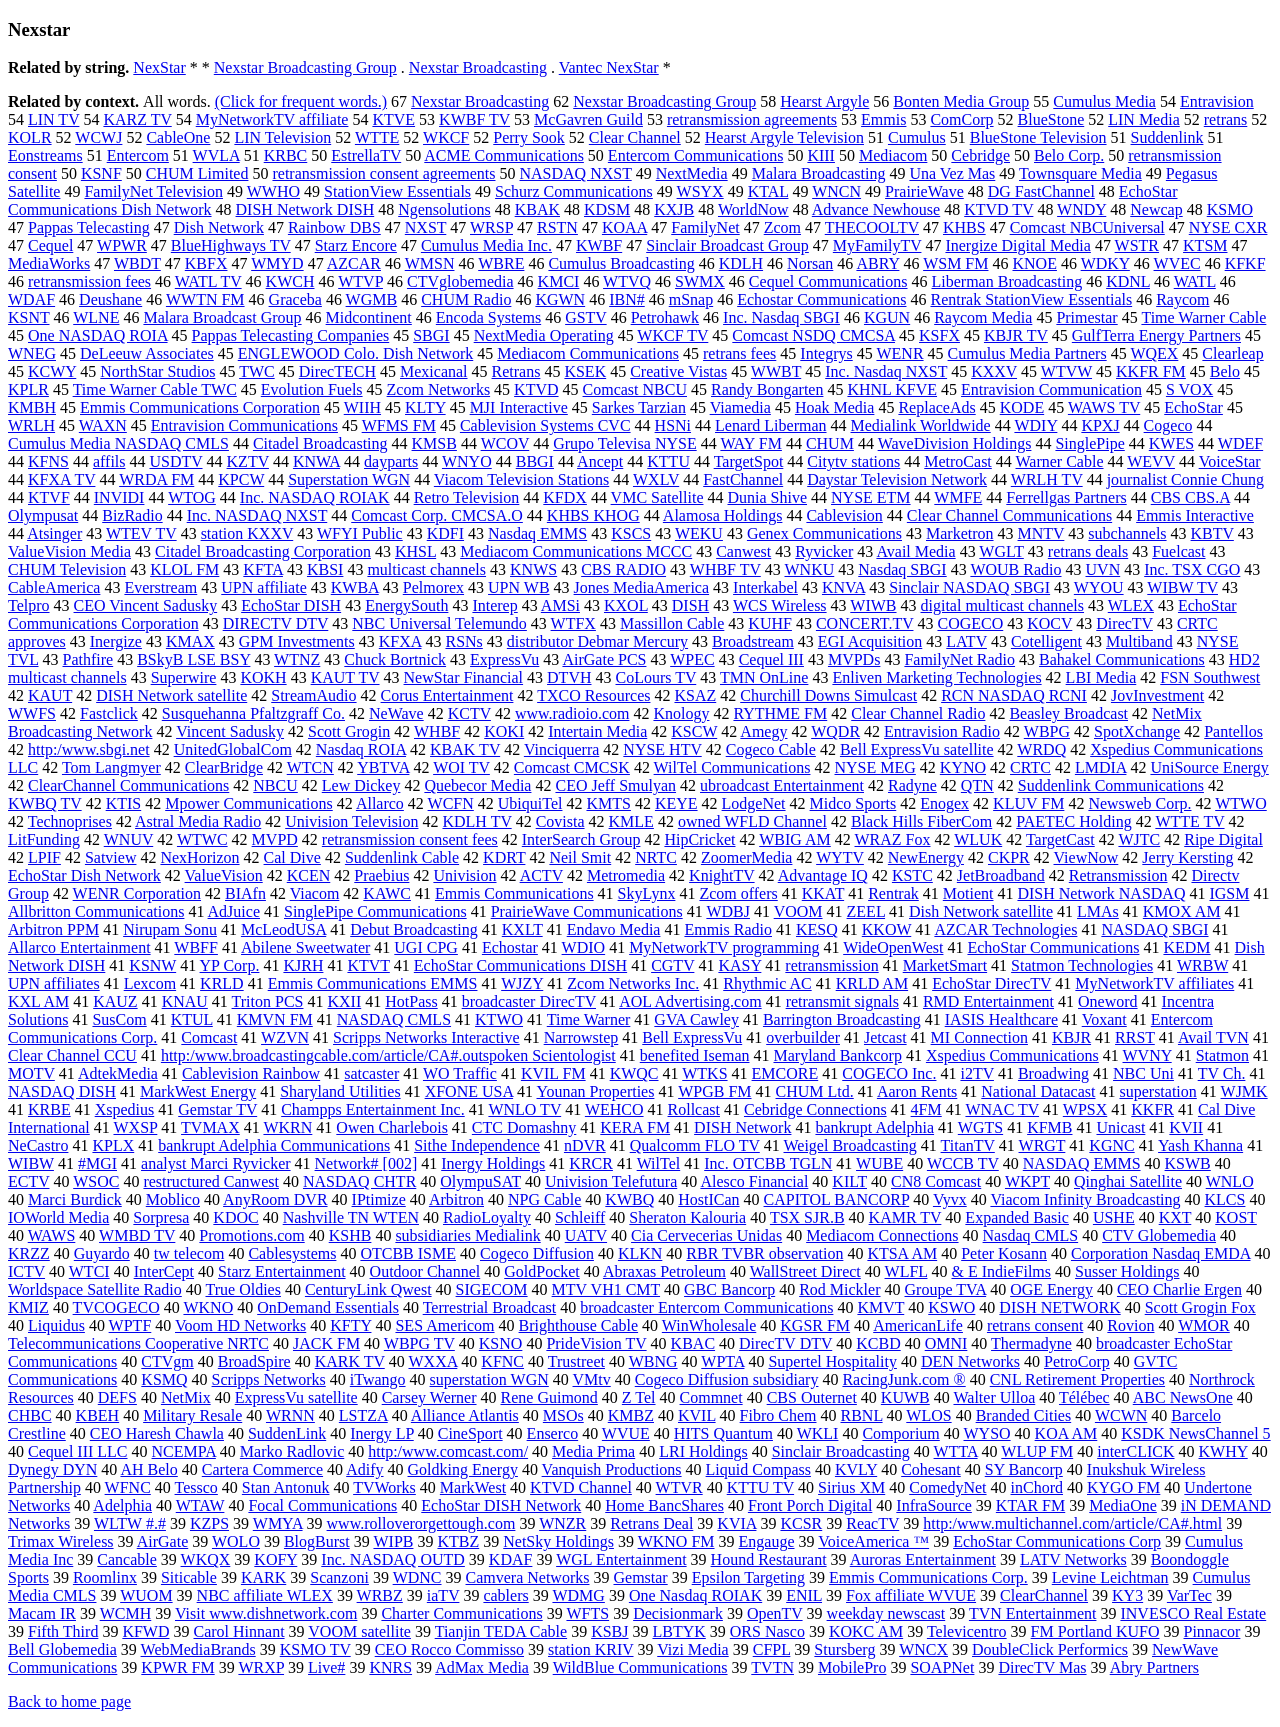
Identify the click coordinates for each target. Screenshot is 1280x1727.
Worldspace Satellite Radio (95, 1289)
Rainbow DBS (334, 227)
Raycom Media (983, 317)
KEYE (676, 803)
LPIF (44, 857)
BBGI (535, 461)
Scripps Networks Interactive (426, 1037)
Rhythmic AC (767, 983)
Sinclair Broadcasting (841, 1451)
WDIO (584, 947)
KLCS (1225, 1199)
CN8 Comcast (936, 1181)
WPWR (122, 245)
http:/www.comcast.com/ (448, 1451)
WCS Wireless (780, 605)
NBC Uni (1143, 1073)
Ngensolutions (444, 209)
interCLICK (1135, 1451)
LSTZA (363, 1415)
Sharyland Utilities (340, 1091)
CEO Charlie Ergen (1179, 1289)
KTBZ (458, 1541)
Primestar (1086, 317)
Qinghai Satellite (1128, 1181)
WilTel (659, 1163)
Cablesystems (292, 1253)
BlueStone (1051, 119)
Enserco (553, 1433)
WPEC (692, 659)
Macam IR (42, 1613)
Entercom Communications (696, 155)
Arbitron (456, 1199)
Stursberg (844, 1649)
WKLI (818, 1433)
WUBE (879, 1163)
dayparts (391, 461)
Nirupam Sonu (170, 929)
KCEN (309, 875)
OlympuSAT (480, 1181)
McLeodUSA (283, 929)
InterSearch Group (581, 839)
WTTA (956, 1451)
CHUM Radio (466, 299)
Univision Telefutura (611, 1181)
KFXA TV (61, 479)
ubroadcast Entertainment (782, 785)
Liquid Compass (758, 1469)
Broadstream (753, 641)
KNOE (1034, 263)
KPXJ (1100, 425)
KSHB (350, 1235)
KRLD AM (872, 983)
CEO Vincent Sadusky (146, 605)
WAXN (103, 425)
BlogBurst (317, 1541)
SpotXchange (1137, 731)
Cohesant (931, 1469)
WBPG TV (419, 1343)
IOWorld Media (58, 1217)
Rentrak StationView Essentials (1031, 299)
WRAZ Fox (893, 839)
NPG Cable (544, 1199)
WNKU (809, 569)
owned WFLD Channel (752, 821)
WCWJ (98, 137)
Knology (681, 713)
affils (109, 461)
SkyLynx (647, 893)
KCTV (469, 713)
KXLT (522, 929)
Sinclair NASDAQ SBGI (969, 587)
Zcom (782, 227)
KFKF (1245, 263)
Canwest (743, 551)
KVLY (856, 1469)
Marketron (960, 533)
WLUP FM (1037, 1451)
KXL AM (38, 1001)
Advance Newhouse (876, 209)
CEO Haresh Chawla (157, 1433)
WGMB (372, 299)
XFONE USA (469, 1091)
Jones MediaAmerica (642, 587)
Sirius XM (851, 1487)
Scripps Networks (269, 1379)
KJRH (303, 965)
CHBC (30, 1415)
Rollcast (694, 1109)
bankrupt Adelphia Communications (274, 1145)
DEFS (117, 1397)
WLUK (978, 839)
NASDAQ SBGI (1154, 929)
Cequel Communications (828, 281)
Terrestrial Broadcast (489, 1307)
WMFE (958, 497)
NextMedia (692, 173)
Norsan (810, 263)
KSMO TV (315, 1649)
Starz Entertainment (282, 1271)
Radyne (912, 785)
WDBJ (728, 911)
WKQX (206, 1559)
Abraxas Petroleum (664, 1271)
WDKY (1105, 263)
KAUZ (115, 1001)
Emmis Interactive (1195, 515)
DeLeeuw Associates (147, 353)
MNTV (1041, 533)
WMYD (277, 263)
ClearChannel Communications (128, 785)
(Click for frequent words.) (301, 101)
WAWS (52, 1235)
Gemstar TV (217, 1109)
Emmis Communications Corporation (200, 407)
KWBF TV (474, 119)
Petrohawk (665, 317)
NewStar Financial (464, 677)
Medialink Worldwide (921, 425)
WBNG (653, 1361)
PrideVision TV (596, 1343)
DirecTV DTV (785, 1343)
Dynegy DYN (52, 1469)
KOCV (1049, 623)
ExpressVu (504, 659)
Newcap (1156, 209)
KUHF (770, 623)
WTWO (1241, 803)
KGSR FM (815, 1325)
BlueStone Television (1038, 137)
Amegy (763, 731)
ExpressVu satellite (296, 1397)
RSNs (463, 641)
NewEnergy (926, 857)
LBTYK (678, 1631)
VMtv (592, 1379)
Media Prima (593, 1451)
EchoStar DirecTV (991, 983)
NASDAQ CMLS (394, 1019)
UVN (1103, 569)
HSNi (673, 425)
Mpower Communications (249, 803)
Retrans (516, 371)
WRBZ (380, 1595)
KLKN (640, 1253)
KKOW (886, 929)
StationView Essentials (397, 191)
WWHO (273, 191)
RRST (1135, 1037)
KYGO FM (1123, 1487)
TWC (257, 371)
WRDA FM (156, 479)
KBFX (206, 263)
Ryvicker (824, 551)
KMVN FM (275, 1019)
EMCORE (785, 1073)
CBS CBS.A (1190, 497)
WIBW (31, 1163)
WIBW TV (1182, 587)
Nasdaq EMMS (537, 533)
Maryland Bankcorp (837, 1055)
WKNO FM (676, 1541)
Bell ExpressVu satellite (917, 749)
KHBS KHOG (593, 515)
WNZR (562, 1523)
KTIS (124, 803)
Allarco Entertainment (79, 947)
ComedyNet (947, 1487)
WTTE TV (1189, 821)
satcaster (371, 1073)
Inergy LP (382, 1433)
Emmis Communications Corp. (928, 1577)
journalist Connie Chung (1185, 479)
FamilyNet (705, 227)
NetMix (186, 1397)
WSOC (96, 1181)
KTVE (393, 119)
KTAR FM (1030, 1505)
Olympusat (43, 515)
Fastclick (109, 713)
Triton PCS (268, 1001)
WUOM (146, 1595)
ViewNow (1086, 857)
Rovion (1130, 1325)
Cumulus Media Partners (1027, 353)
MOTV (31, 1073)
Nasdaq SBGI (902, 569)
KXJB (674, 209)
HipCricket (699, 839)
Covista (560, 821)
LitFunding (44, 839)
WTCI (89, 1271)
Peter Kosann (1004, 1253)
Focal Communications (322, 1505)
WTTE (377, 137)
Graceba (295, 299)
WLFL (906, 1271)
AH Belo (148, 1469)
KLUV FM (1028, 803)
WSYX (700, 191)
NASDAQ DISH (62, 1091)
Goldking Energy (463, 1469)
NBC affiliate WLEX (265, 1595)
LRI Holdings (703, 1451)
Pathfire (88, 659)
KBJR (1071, 1037)
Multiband (1139, 641)
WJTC (1139, 839)
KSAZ (695, 695)
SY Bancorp (1024, 1469)
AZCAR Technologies (1005, 929)
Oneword (1108, 1001)
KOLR (30, 137)
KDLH (741, 263)
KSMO (1230, 209)
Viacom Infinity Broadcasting (1085, 1199)
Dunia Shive (767, 497)
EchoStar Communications (1053, 947)
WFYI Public (360, 533)
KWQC (634, 1073)
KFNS (48, 461)
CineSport (470, 1433)
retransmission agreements (752, 119)
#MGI (97, 1163)
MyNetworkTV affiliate (272, 119)
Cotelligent (1046, 641)
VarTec (1189, 1595)
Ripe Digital (1223, 839)
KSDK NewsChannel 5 (1195, 1433)
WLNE (96, 317)
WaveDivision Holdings (955, 443)
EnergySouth (406, 605)
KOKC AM (866, 1631)
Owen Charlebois (392, 1127)
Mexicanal (434, 371)
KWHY (1223, 1451)
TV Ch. (1222, 1073)
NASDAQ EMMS (1082, 1163)
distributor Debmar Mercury (597, 641)
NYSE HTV (662, 749)
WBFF (196, 947)
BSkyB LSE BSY (193, 659)
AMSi (560, 605)
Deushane (110, 299)
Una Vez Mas (952, 173)
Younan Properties (596, 1091)
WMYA (278, 1523)
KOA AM (1066, 1433)
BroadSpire (254, 1361)
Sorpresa (161, 1217)
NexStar (159, 67)
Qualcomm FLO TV (695, 1145)
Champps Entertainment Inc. (373, 1109)
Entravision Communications (244, 425)
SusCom (119, 1019)
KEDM (1186, 947)
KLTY (425, 407)
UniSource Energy (1209, 767)
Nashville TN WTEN (351, 1217)
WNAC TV (1002, 1109)
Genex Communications (824, 533)
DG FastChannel (1041, 191)
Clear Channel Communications (1009, 515)
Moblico (173, 1199)
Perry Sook (529, 137)
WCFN (451, 803)
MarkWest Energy (198, 1091)
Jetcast (885, 1037)
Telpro (29, 605)
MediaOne (1123, 1505)
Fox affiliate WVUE (911, 1595)
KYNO (963, 767)
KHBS (964, 227)
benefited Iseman (695, 1055)
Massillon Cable (672, 623)
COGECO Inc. (889, 1073)
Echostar (510, 947)
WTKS (704, 1073)
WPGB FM (714, 1091)
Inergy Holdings (493, 1163)
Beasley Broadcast (1068, 713)
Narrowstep (581, 1037)
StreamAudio (313, 695)
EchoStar (1193, 407)
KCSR (801, 1523)
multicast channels (426, 569)
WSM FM (955, 263)
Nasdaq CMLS (1031, 1235)
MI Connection (979, 1037)
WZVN (285, 1037)
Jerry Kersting (1187, 857)
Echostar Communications (821, 299)
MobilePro (852, 1667)
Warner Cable (1060, 461)
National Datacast (1038, 1091)
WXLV (656, 479)
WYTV (840, 857)
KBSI (325, 569)
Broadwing (1053, 1073)
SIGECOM (492, 1289)
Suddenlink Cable (402, 857)
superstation (1157, 1091)
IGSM (1229, 893)
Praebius (381, 875)
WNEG (32, 353)
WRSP (491, 227)
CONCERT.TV (865, 623)
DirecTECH (337, 371)
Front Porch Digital (810, 1505)
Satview (111, 857)
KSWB (1188, 1163)
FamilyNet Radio (959, 659)
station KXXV (247, 533)
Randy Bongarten (767, 389)
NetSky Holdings (558, 1541)
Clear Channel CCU (72, 1055)
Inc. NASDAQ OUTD (393, 1559)
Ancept (600, 461)
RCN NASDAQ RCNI (1014, 695)
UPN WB (519, 587)
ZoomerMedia (747, 857)
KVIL (697, 1415)
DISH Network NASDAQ (1101, 893)
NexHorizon (199, 857)
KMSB (434, 443)
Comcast (209, 1037)
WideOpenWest (893, 947)
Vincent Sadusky (230, 731)
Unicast (1120, 1127)
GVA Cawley (696, 1019)
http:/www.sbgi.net (89, 749)
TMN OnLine (764, 677)
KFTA (263, 569)
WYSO (987, 1433)
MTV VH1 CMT (606, 1289)
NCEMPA (184, 1451)
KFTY (350, 1325)
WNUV (128, 839)
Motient (968, 893)
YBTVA (383, 767)
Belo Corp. (1069, 155)
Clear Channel (635, 137)
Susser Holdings (1127, 1271)
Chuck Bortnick (395, 659)
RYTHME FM (780, 713)
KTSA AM (902, 1253)
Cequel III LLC (78, 1451)
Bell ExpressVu (692, 1037)
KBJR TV (1016, 335)
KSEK (585, 371)
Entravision (1217, 101)
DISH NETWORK (1059, 1307)
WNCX (923, 1649)
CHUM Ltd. (815, 1091)
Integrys (826, 353)
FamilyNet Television (153, 191)
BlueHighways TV (231, 245)
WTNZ (297, 659)
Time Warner (589, 1019)
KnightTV (721, 875)
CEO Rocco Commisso (449, 1649)
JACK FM (326, 1343)
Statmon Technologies (1082, 965)
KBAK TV (465, 749)
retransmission (831, 965)
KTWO (499, 1019)
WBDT (137, 263)
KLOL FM (184, 569)
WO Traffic (460, 1073)
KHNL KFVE (892, 389)
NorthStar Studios (157, 371)
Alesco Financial (754, 1181)
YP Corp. (230, 965)
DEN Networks (970, 1361)
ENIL (804, 1595)
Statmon (1222, 1055)
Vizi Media (692, 1649)
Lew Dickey (361, 785)
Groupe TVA (946, 1289)
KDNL (1128, 281)
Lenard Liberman (771, 425)
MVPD (275, 839)
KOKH (263, 677)
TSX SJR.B (807, 1217)
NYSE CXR (1228, 227)
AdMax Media (482, 1667)
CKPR (1009, 857)
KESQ (817, 929)
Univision (464, 875)
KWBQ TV (45, 803)
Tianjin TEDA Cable (501, 1631)
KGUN (887, 317)
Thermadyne (1031, 1343)
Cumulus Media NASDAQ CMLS (118, 443)
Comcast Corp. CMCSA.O (437, 515)
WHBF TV (725, 569)
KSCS (631, 533)
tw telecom (189, 1253)
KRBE (49, 1109)
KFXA (400, 641)
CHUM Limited (197, 173)
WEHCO (614, 1109)
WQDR (835, 731)
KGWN (560, 299)
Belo (1225, 371)
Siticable (189, 1577)
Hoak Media (835, 407)
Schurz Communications (574, 191)
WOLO (236, 1541)
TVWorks (384, 1487)
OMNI (946, 1343)
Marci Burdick (75, 1199)
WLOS (928, 1415)
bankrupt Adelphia (874, 1127)
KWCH (290, 281)
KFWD (145, 1631)
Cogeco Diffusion (537, 1253)
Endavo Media (614, 929)
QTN (977, 785)
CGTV (672, 965)
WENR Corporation (137, 893)
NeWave (396, 713)
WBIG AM (795, 839)
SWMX (700, 281)
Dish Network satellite (981, 911)
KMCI (559, 281)
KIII (821, 155)
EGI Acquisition (870, 641)
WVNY (1147, 1055)
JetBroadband (1001, 875)
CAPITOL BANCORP (837, 1199)
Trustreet (576, 1361)
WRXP (261, 1667)
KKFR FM (1151, 371)
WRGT (1042, 1145)
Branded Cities (1024, 1415)
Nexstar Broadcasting (478, 67)
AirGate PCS (604, 659)
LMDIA (1101, 767)
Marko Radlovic (292, 1451)
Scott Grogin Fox (1200, 1307)
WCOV (505, 443)
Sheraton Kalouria (687, 1217)
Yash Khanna (1200, 1145)
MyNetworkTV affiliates (1154, 983)
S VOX (1189, 389)
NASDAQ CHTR (359, 1181)
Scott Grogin (349, 731)
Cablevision (844, 515)
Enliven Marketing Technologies (936, 677)
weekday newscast (886, 1613)
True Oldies (243, 1289)
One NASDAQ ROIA (98, 335)
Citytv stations (853, 461)
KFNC (502, 1361)
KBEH (98, 1415)
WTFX (573, 623)
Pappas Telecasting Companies (291, 335)
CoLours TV (656, 677)
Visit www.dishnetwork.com (266, 1613)
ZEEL (866, 911)
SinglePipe (1089, 443)
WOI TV (461, 767)
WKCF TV (672, 335)
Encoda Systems (488, 317)
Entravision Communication (1051, 389)
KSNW (152, 965)
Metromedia (626, 875)
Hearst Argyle (824, 101)
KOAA (624, 227)
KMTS (608, 803)
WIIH (362, 407)
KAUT (50, 695)
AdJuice (234, 911)
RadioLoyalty (487, 1217)
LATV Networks (1073, 1559)
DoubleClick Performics (1050, 1649)
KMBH (32, 407)
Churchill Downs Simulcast (828, 695)
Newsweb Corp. (1139, 803)
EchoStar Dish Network (84, 875)
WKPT (1027, 1181)
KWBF (599, 245)
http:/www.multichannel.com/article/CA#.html (1072, 1523)
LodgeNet (754, 803)
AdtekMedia (118, 1073)
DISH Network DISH (305, 209)
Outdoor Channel (425, 1271)
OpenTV (775, 1613)
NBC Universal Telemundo (439, 623)
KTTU (668, 461)
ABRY (877, 263)
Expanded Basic (1017, 1217)
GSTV (586, 317)
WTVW (1066, 371)
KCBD (878, 1343)
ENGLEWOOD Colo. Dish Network (356, 353)
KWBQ (629, 1199)
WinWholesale (709, 1325)
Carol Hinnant (238, 1631)
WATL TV (208, 281)
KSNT (29, 317)
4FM (926, 1109)
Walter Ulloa (994, 1397)
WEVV (1151, 461)
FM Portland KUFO (1095, 1631)
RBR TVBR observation (764, 1253)
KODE (1022, 407)
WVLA (216, 155)
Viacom (315, 893)
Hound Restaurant (769, 1559)
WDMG (578, 1595)
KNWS (533, 569)
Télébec (1084, 1397)
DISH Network (742, 1127)
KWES (1171, 443)
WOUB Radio (1015, 569)
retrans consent (1035, 1325)
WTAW (200, 1505)
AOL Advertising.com (690, 1001)
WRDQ (1041, 749)
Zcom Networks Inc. (633, 983)
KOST (1236, 1217)
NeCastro (38, 1145)
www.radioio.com (572, 713)
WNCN (836, 191)
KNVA (843, 587)
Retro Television (467, 497)
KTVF (49, 497)
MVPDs (854, 659)
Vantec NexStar (609, 67)
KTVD (536, 389)
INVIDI (119, 497)
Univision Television (351, 821)
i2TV (976, 1073)
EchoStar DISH (291, 605)
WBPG (1047, 731)
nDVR (585, 1145)
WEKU (699, 533)
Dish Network (219, 227)
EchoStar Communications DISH (520, 965)
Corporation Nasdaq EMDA (1161, 1253)
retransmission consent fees (410, 839)
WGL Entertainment (621, 1559)
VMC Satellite (657, 497)
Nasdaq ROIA (361, 749)
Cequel (50, 245)
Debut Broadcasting (414, 929)
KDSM (607, 209)
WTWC (202, 839)
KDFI (445, 533)
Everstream (160, 587)
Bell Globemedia (62, 1649)
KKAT (823, 893)
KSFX (939, 335)
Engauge (767, 1541)
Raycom (1182, 299)
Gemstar (640, 1577)
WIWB (873, 605)
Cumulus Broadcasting (621, 263)
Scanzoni (339, 1577)
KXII (344, 1001)
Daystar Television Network (897, 479)
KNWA (316, 461)
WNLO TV (524, 1109)
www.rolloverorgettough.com (421, 1523)
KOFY (275, 1559)
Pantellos (1233, 731)
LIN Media (1144, 119)
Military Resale (192, 1415)
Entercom (138, 155)
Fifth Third (63, 1631)
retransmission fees (89, 281)
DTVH (569, 677)
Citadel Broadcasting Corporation (263, 551)
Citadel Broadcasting (320, 443)
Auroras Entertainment (923, 1559)
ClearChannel (1044, 1595)
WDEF (1240, 443)
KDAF (511, 1559)
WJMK (1244, 1091)
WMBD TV (137, 1235)
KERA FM (635, 1127)
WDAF (31, 299)
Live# (326, 1667)
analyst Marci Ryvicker (216, 1163)
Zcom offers (738, 893)
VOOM (798, 911)
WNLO (1230, 1181)
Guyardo (102, 1253)
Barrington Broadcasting (842, 1019)
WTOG (192, 497)
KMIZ (28, 1307)
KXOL (626, 605)
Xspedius (125, 1109)
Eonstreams (45, 155)
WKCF (446, 137)
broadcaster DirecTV (529, 1001)
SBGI (431, 335)
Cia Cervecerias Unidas (706, 1235)
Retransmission (1118, 875)
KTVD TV (998, 209)
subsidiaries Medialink (467, 1235)
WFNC (128, 1487)
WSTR (1137, 245)
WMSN (430, 263)
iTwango (378, 1379)
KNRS (390, 1667)
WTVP (360, 281)
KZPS (209, 1523)
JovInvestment (1157, 695)
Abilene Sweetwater (305, 947)
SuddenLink (287, 1433)
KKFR (1152, 1109)
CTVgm (167, 1361)
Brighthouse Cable (579, 1325)
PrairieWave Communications (587, 911)
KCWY (52, 371)
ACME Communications (504, 155)
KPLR (28, 389)
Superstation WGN (349, 479)
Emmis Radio (728, 929)
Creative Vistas (678, 371)
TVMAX (210, 1127)
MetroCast (958, 461)
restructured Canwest (211, 1181)
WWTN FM (205, 299)
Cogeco (1168, 425)
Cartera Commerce (262, 1469)
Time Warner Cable (1203, 317)
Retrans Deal (651, 1523)
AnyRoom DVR (275, 1199)
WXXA (432, 1361)
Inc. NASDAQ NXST (257, 515)
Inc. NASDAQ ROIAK (315, 497)
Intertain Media (597, 731)
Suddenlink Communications (1111, 785)
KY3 (1127, 1595)
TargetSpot (749, 461)
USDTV (176, 461)
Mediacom (893, 155)
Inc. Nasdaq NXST (886, 371)
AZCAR (354, 263)
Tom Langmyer (111, 767)
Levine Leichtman (1110, 1577)
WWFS (32, 713)
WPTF (130, 1325)
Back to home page (69, 1701)
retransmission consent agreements (383, 173)
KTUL (192, 1019)
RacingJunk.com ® (903, 1379)
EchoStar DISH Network (501, 1505)
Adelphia (122, 1505)
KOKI (504, 731)
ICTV (26, 1271)
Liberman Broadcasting (1007, 281)
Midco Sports (853, 803)
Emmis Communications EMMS (373, 983)
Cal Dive (292, 857)
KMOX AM (1182, 911)
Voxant (1104, 1019)
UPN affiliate (263, 587)
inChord (1037, 1487)
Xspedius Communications (1012, 1055)
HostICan (708, 1199)
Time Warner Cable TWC (155, 389)
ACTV (541, 875)
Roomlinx (105, 1577)
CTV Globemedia (1159, 1235)
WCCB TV (963, 1163)
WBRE (501, 263)
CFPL (772, 1649)
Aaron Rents (917, 1091)
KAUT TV (345, 677)
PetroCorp (1077, 1361)
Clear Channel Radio (918, 713)
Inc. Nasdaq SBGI (781, 317)
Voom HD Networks (240, 1325)
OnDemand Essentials (328, 1307)
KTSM (1205, 245)
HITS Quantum (723, 1433)
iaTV (443, 1595)
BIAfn (245, 893)
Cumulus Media (1104, 101)
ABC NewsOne (1183, 1397)
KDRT (504, 857)
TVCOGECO (116, 1307)
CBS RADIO (623, 569)
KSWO (951, 1307)
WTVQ (627, 281)
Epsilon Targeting (748, 1577)
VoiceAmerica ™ (873, 1541)
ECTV (28, 1181)
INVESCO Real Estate (1193, 1613)
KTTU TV (760, 1487)
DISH (690, 605)
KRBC (286, 155)
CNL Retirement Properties (1077, 1379)
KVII (1186, 1127)
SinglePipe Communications (375, 911)
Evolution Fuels (312, 389)
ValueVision (224, 875)
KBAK (537, 209)
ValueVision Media (69, 551)
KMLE (631, 821)
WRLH (31, 425)
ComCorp (961, 119)
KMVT (880, 1307)
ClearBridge (224, 767)
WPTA (722, 1361)
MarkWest (473, 1487)
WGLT (1001, 551)
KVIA (736, 1523)
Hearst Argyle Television (784, 137)
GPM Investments (297, 641)
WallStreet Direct (805, 1271)
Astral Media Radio (198, 821)
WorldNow (753, 209)
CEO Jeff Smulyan (615, 785)
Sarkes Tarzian (639, 407)
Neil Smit (580, 857)
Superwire (184, 677)
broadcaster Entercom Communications (706, 1307)
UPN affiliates (54, 983)
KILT (849, 1181)
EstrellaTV (366, 155)
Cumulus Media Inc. (486, 245)
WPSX (1085, 1109)
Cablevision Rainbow (251, 1073)
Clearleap (1232, 353)
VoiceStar (1230, 461)
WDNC (417, 1577)
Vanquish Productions (612, 1469)
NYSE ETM (871, 497)
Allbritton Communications (96, 911)
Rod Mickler (839, 1289)
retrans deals (1088, 551)
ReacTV (872, 1523)
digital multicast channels (1003, 605)
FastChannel (743, 479)
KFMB (1049, 1127)
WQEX (1154, 353)
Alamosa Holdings (723, 515)
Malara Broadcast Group (222, 317)
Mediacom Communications (588, 353)
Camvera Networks (528, 1577)
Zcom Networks (439, 389)
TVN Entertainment (1033, 1613)
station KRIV (590, 1649)
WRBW (1202, 965)
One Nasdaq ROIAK (695, 1595)
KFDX (565, 497)
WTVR (679, 1487)
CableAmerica (54, 587)
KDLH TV (476, 821)
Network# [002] (366, 1163)
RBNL (862, 1415)
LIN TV (53, 119)
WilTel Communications (732, 767)
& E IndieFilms (1001, 1271)
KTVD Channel (581, 1487)
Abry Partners (1154, 1667)
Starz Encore (356, 245)
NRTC (656, 857)
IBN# (627, 299)
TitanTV (968, 1145)
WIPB (393, 1541)
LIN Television (282, 137)
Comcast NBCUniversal (1087, 227)
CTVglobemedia (460, 281)
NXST (426, 227)
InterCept (164, 1271)
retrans (1226, 119)
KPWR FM (177, 1667)
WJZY (522, 983)
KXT (1175, 1217)
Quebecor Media (477, 785)
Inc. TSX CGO (1192, 569)
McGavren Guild (588, 119)
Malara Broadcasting (819, 173)
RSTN (557, 227)
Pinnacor (1212, 1631)
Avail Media (915, 551)
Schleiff (580, 1217)
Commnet (711, 1397)
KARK (263, 1577)
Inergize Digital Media (1017, 245)
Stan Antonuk (286, 1487)
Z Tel (639, 1397)
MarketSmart (945, 965)
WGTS (980, 1127)
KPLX (113, 1145)
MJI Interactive (519, 407)
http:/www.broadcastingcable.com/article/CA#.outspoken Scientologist (388, 1055)
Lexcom (150, 983)
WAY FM (751, 443)
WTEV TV (141, 533)
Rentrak (893, 893)
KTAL (768, 191)
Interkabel (765, 587)
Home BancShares (664, 1505)
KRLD (222, 983)
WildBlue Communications (640, 1667)
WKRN (287, 1127)
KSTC (912, 875)
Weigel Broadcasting (850, 1145)
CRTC (1030, 767)
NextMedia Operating (544, 335)
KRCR (591, 1163)
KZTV (248, 461)
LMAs (1098, 911)
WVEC (1177, 263)
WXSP (135, 1127)
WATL (1195, 281)
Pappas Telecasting (89, 227)
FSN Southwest (1210, 677)
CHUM (830, 443)
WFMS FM (399, 425)
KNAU (185, 1001)
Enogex (944, 803)
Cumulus (917, 137)
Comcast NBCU (635, 389)
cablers (505, 1595)
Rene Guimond (549, 1397)
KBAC (693, 1343)
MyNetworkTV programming (724, 947)
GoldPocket (542, 1271)
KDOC (235, 1217)
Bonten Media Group (961, 101)
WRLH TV (1047, 479)
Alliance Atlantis (465, 1415)
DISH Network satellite (171, 695)
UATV (586, 1235)
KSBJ (609, 1631)
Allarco (380, 803)
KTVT (368, 965)
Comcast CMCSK (572, 767)
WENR (899, 353)
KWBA (355, 587)
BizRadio (132, 515)
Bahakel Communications (1122, 659)
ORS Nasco (767, 1631)
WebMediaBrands (198, 1649)
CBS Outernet (812, 1397)
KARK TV (350, 1361)
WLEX (1131, 605)
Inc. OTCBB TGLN (768, 1163)
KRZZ (29, 1253)
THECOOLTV (872, 227)
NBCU (275, 785)
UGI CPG (426, 947)
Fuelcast (1178, 551)
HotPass (411, 1001)
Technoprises (70, 821)
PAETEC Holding (1073, 821)
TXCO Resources (593, 695)
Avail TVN (1213, 1037)
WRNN (290, 1415)
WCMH (126, 1613)
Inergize (116, 641)
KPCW (241, 479)
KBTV (1212, 533)
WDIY (1035, 425)
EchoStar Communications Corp (1057, 1541)
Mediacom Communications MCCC (576, 551)
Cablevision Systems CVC (545, 425)
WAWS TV (1104, 407)
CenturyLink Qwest (368, 1289)
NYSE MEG (874, 767)
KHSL (415, 551)
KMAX (190, 641)
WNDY (1081, 209)
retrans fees (739, 353)
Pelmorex (433, 587)
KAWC (387, 893)
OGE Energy (1051, 1289)
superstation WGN (489, 1379)
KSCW (694, 731)
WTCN (310, 767)
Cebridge (980, 155)
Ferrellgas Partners (1066, 497)
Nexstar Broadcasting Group (305, 67)
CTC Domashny (524, 1127)
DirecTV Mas (1042, 1667)
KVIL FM (553, 1073)
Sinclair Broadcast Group (727, 245)
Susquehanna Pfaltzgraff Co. (253, 713)
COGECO (970, 623)
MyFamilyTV (877, 245)
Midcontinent (369, 317)
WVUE (626, 1433)
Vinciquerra (561, 749)
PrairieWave (924, 191)
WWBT (776, 371)
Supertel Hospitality (832, 1361)
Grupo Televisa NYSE (624, 443)
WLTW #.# (130, 1523)
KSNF (101, 173)
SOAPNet (942, 1667)
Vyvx (950, 1199)
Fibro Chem (778, 1415)
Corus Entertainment (447, 695)
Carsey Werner (429, 1397)
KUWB (905, 1397)
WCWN (1121, 1415)
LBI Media (1101, 677)
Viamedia (740, 407)
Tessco (196, 1487)
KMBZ (631, 1415)
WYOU (1099, 587)
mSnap (691, 299)
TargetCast (1060, 839)
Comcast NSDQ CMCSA (813, 335)
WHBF (437, 731)
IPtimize (379, 1199)
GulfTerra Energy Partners (1156, 335)
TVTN (772, 1667)
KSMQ (164, 1379)
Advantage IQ (823, 875)
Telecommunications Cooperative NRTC (138, 1343)
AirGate (163, 1541)
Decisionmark (678, 1613)
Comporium (900, 1433)
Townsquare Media (1080, 173)
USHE (1114, 1217)
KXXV (994, 371)
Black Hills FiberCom (921, 821)
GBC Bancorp (729, 1289)
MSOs (563, 1415)
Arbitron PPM (53, 929)
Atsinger (54, 533)
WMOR (1204, 1325)
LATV (966, 641)
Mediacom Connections (882, 1235)
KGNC (1111, 1145)
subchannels (1127, 533)
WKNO (208, 1307)
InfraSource (934, 1505)
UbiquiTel (530, 803)
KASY (739, 965)
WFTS (587, 1613)
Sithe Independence (477, 1145)
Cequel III (771, 659)
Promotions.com (251, 1235)
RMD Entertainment (988, 1001)
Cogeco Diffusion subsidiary (727, 1379)
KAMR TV (905, 1217)
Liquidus (56, 1325)
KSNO (501, 1343)
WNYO (467, 461)
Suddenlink (1167, 137)
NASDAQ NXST (576, 173)
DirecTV (1124, 623)
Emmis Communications (514, 893)
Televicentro (967, 1631)
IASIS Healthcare (1001, 1019)
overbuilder (803, 1037)
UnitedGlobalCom (233, 749)
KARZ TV (137, 119)
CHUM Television (67, 569)
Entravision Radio (942, 731)
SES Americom (444, 1325)
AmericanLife (918, 1325)
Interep (494, 605)
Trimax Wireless (61, 1541)
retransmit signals (842, 1001)
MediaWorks (49, 263)
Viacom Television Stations (521, 479)
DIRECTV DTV (276, 623)
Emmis (883, 119)
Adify (364, 1469)
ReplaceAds (936, 407)
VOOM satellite (359, 1631)
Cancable (127, 1559)
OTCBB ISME (408, 1253)
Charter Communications (461, 1613)
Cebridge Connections (815, 1109)
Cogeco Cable (771, 749)
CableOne (178, 137)
